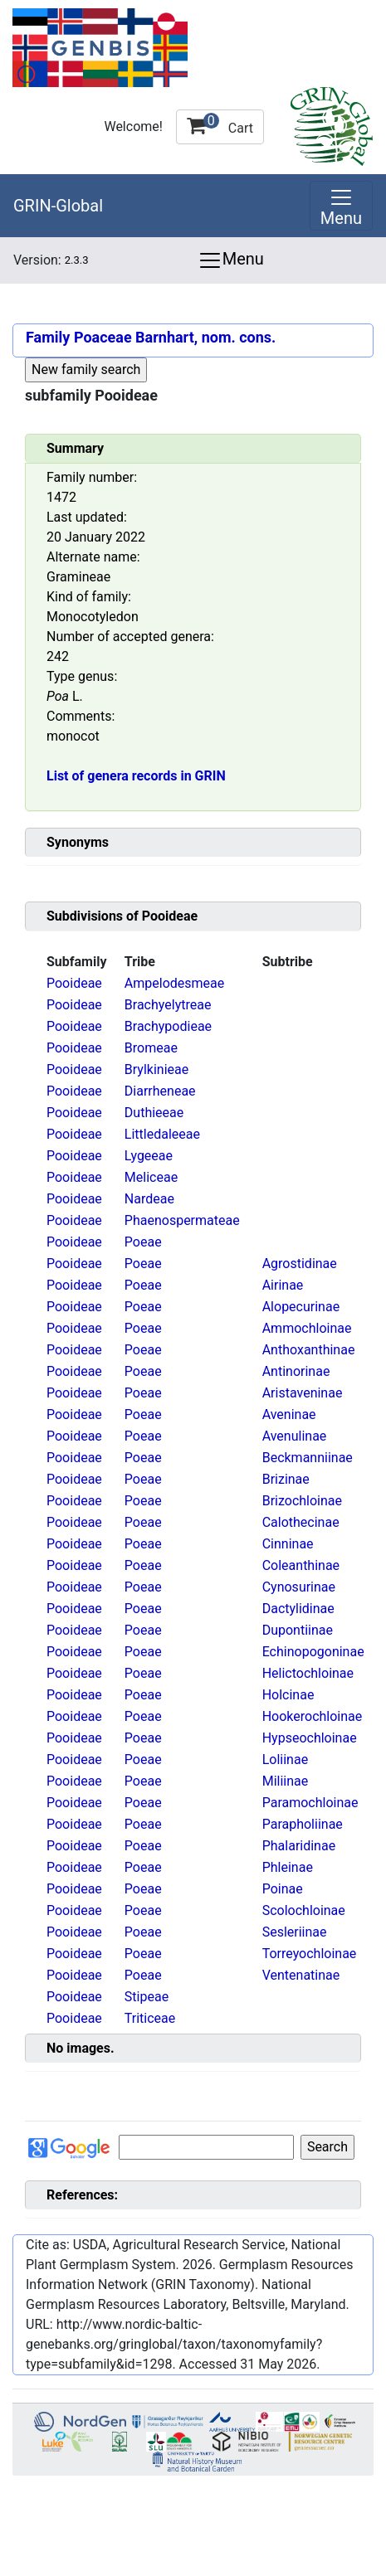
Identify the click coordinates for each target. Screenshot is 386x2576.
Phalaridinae (298, 1846)
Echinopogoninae (313, 1652)
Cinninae (288, 1544)
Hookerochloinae (312, 1716)
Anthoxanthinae (308, 1350)
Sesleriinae (294, 1932)
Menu (231, 260)
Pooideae (74, 983)
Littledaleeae (162, 1134)
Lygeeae (149, 1156)
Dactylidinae (298, 1608)
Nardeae (149, 1199)
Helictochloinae (308, 1673)
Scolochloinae (303, 1910)
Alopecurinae (301, 1307)
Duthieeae (154, 1112)
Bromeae (151, 1048)
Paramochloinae (310, 1802)
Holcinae (288, 1695)
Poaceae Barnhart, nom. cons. (175, 337)
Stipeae (147, 1997)
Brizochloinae (302, 1501)
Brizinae (286, 1479)
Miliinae (285, 1781)
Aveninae (289, 1414)
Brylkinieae (156, 1069)
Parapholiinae (302, 1824)
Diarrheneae (160, 1091)
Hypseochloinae (309, 1738)
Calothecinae (301, 1522)
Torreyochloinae (309, 1953)
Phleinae (287, 1867)
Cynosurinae (298, 1587)
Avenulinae (294, 1436)
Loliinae (285, 1759)
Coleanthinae (301, 1565)
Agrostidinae (299, 1263)
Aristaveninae (302, 1393)
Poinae (282, 1889)
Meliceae (151, 1177)
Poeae (143, 1242)
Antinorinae (296, 1371)
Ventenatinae (301, 1975)
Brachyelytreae (168, 1005)
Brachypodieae (168, 1026)
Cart (220, 124)
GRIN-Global (58, 206)
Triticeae (150, 2018)
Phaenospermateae (182, 1220)
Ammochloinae (307, 1328)
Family (48, 337)
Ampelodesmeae (174, 983)
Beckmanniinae (307, 1457)
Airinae (283, 1285)
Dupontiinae (297, 1630)
